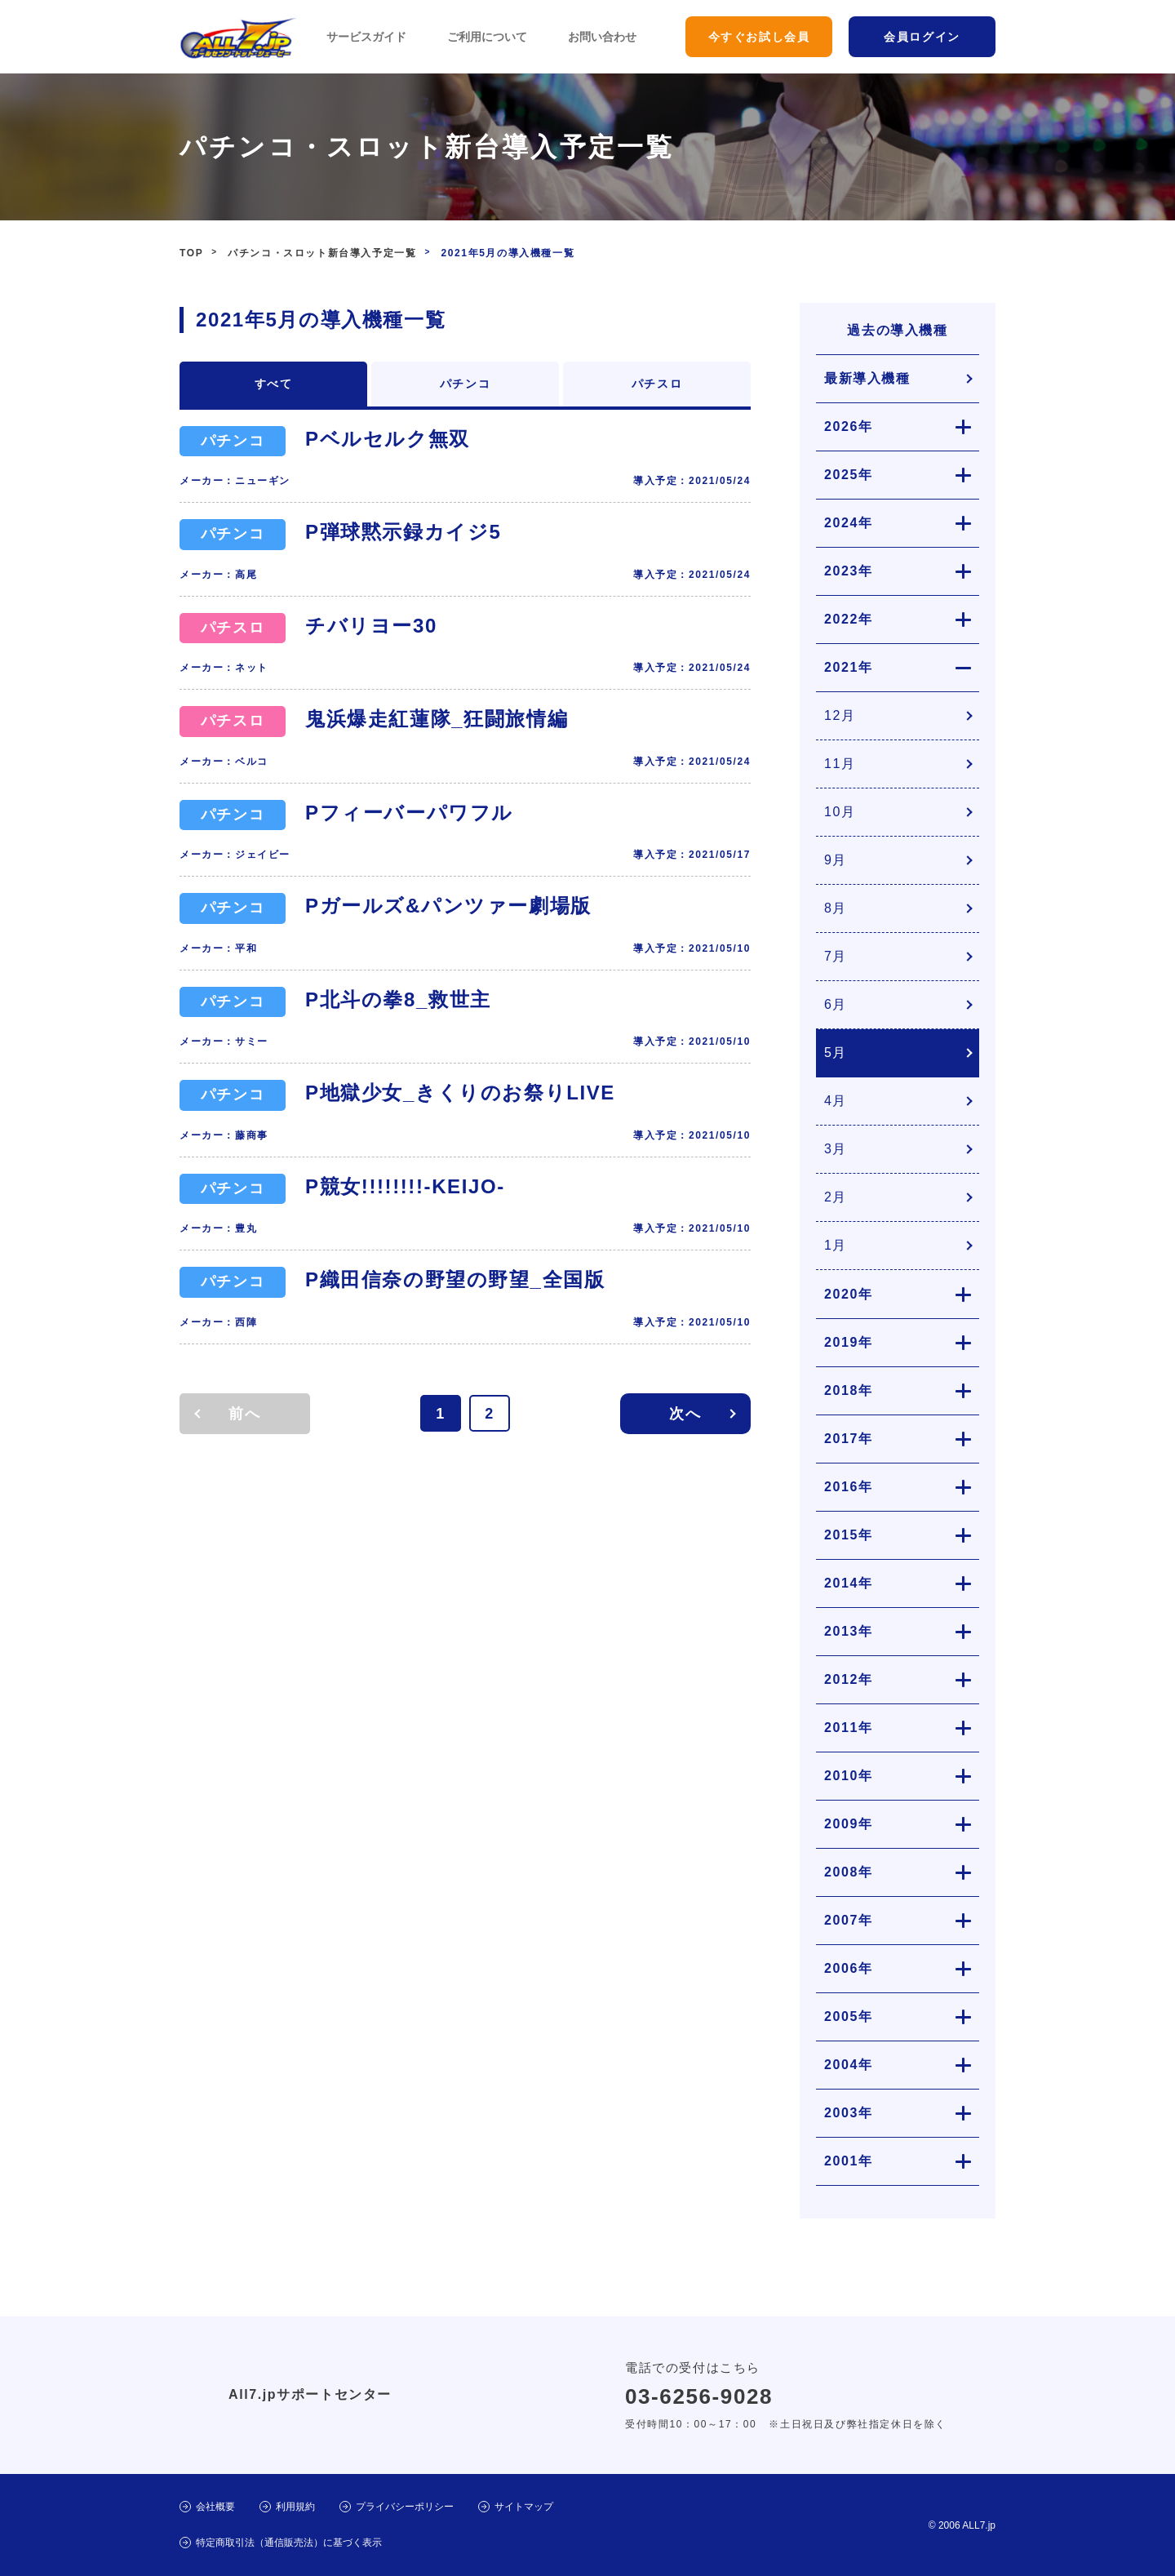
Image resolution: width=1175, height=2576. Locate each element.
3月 (835, 1149)
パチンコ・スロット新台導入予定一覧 (322, 253)
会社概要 (215, 2506)
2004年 (848, 2065)
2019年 (848, 1342)
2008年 (848, 1872)
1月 (835, 1245)
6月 (835, 1004)
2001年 (848, 2161)
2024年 (848, 523)
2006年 (848, 1968)
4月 (835, 1101)
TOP (191, 253)
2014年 (848, 1583)
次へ (685, 1414)
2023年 (848, 571)
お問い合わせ (602, 36)
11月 (840, 764)
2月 (835, 1197)
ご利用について (487, 36)
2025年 (848, 475)
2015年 (848, 1535)
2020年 (848, 1294)
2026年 (848, 426)
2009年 (848, 1824)
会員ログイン (922, 36)
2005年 (848, 2016)
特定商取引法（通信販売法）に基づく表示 (289, 2542)
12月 (840, 715)
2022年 (848, 619)
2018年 (848, 1390)
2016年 (848, 1487)
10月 (840, 812)
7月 (835, 956)
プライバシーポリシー (405, 2506)
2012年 (848, 1679)
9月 (835, 860)
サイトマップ (523, 2506)
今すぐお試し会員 (759, 36)
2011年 (848, 1727)
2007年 (848, 1920)
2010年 (848, 1776)
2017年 (848, 1439)
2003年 (848, 2113)
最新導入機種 (867, 378)
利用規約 (295, 2506)
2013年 (848, 1631)
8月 (835, 908)
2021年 (848, 667)
